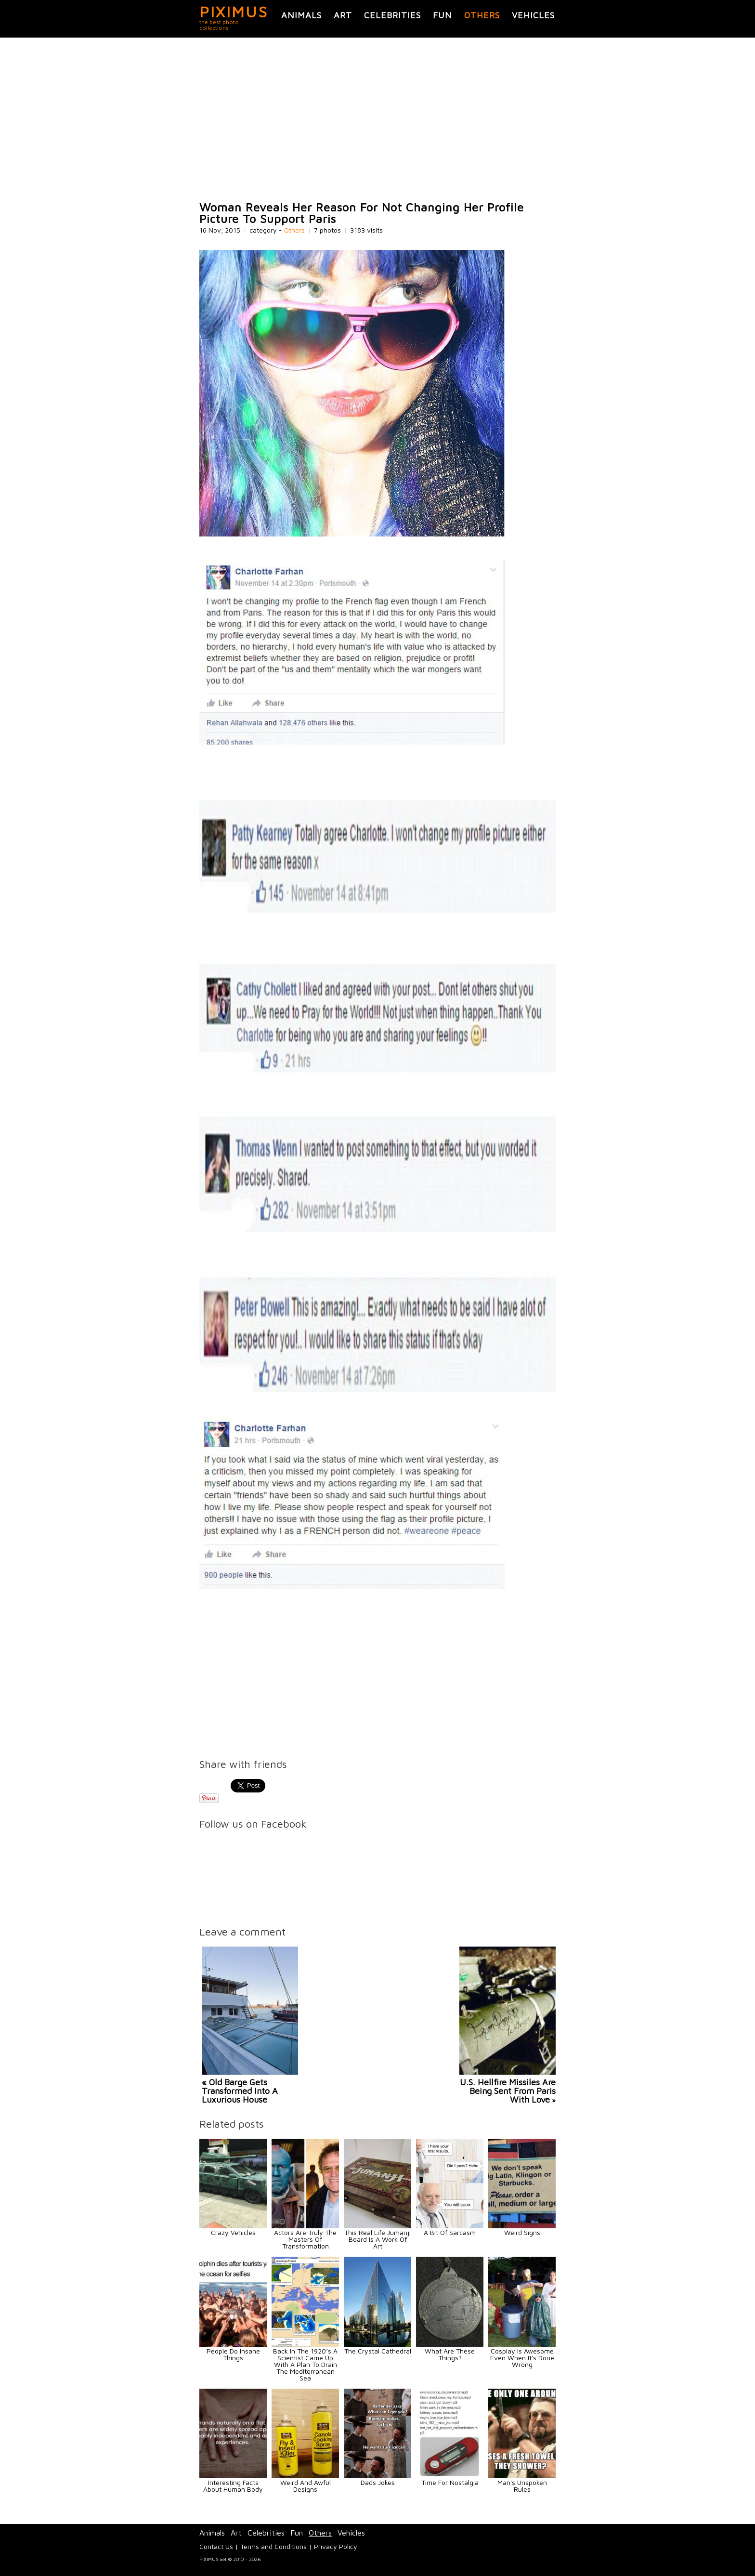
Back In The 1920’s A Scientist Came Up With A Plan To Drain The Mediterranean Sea (305, 2364)
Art (343, 15)
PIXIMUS (233, 11)
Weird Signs (522, 2232)
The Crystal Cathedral (377, 2351)
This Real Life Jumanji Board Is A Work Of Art (377, 2239)
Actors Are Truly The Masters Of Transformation (305, 2239)
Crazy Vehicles (233, 2232)
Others (482, 15)
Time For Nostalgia (450, 2482)
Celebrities (392, 15)
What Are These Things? (450, 2354)
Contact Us (216, 2546)
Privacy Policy (335, 2546)
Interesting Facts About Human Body (233, 2485)
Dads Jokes (378, 2482)
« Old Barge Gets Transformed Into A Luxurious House (240, 2091)
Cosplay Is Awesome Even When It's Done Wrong (522, 2357)
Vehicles (533, 15)
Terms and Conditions (273, 2546)
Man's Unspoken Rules (522, 2485)
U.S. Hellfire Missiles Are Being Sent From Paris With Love (508, 2091)
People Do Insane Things (233, 2354)
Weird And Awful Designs (305, 2485)
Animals (301, 15)
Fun (442, 15)
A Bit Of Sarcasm (450, 2232)
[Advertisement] (377, 119)
